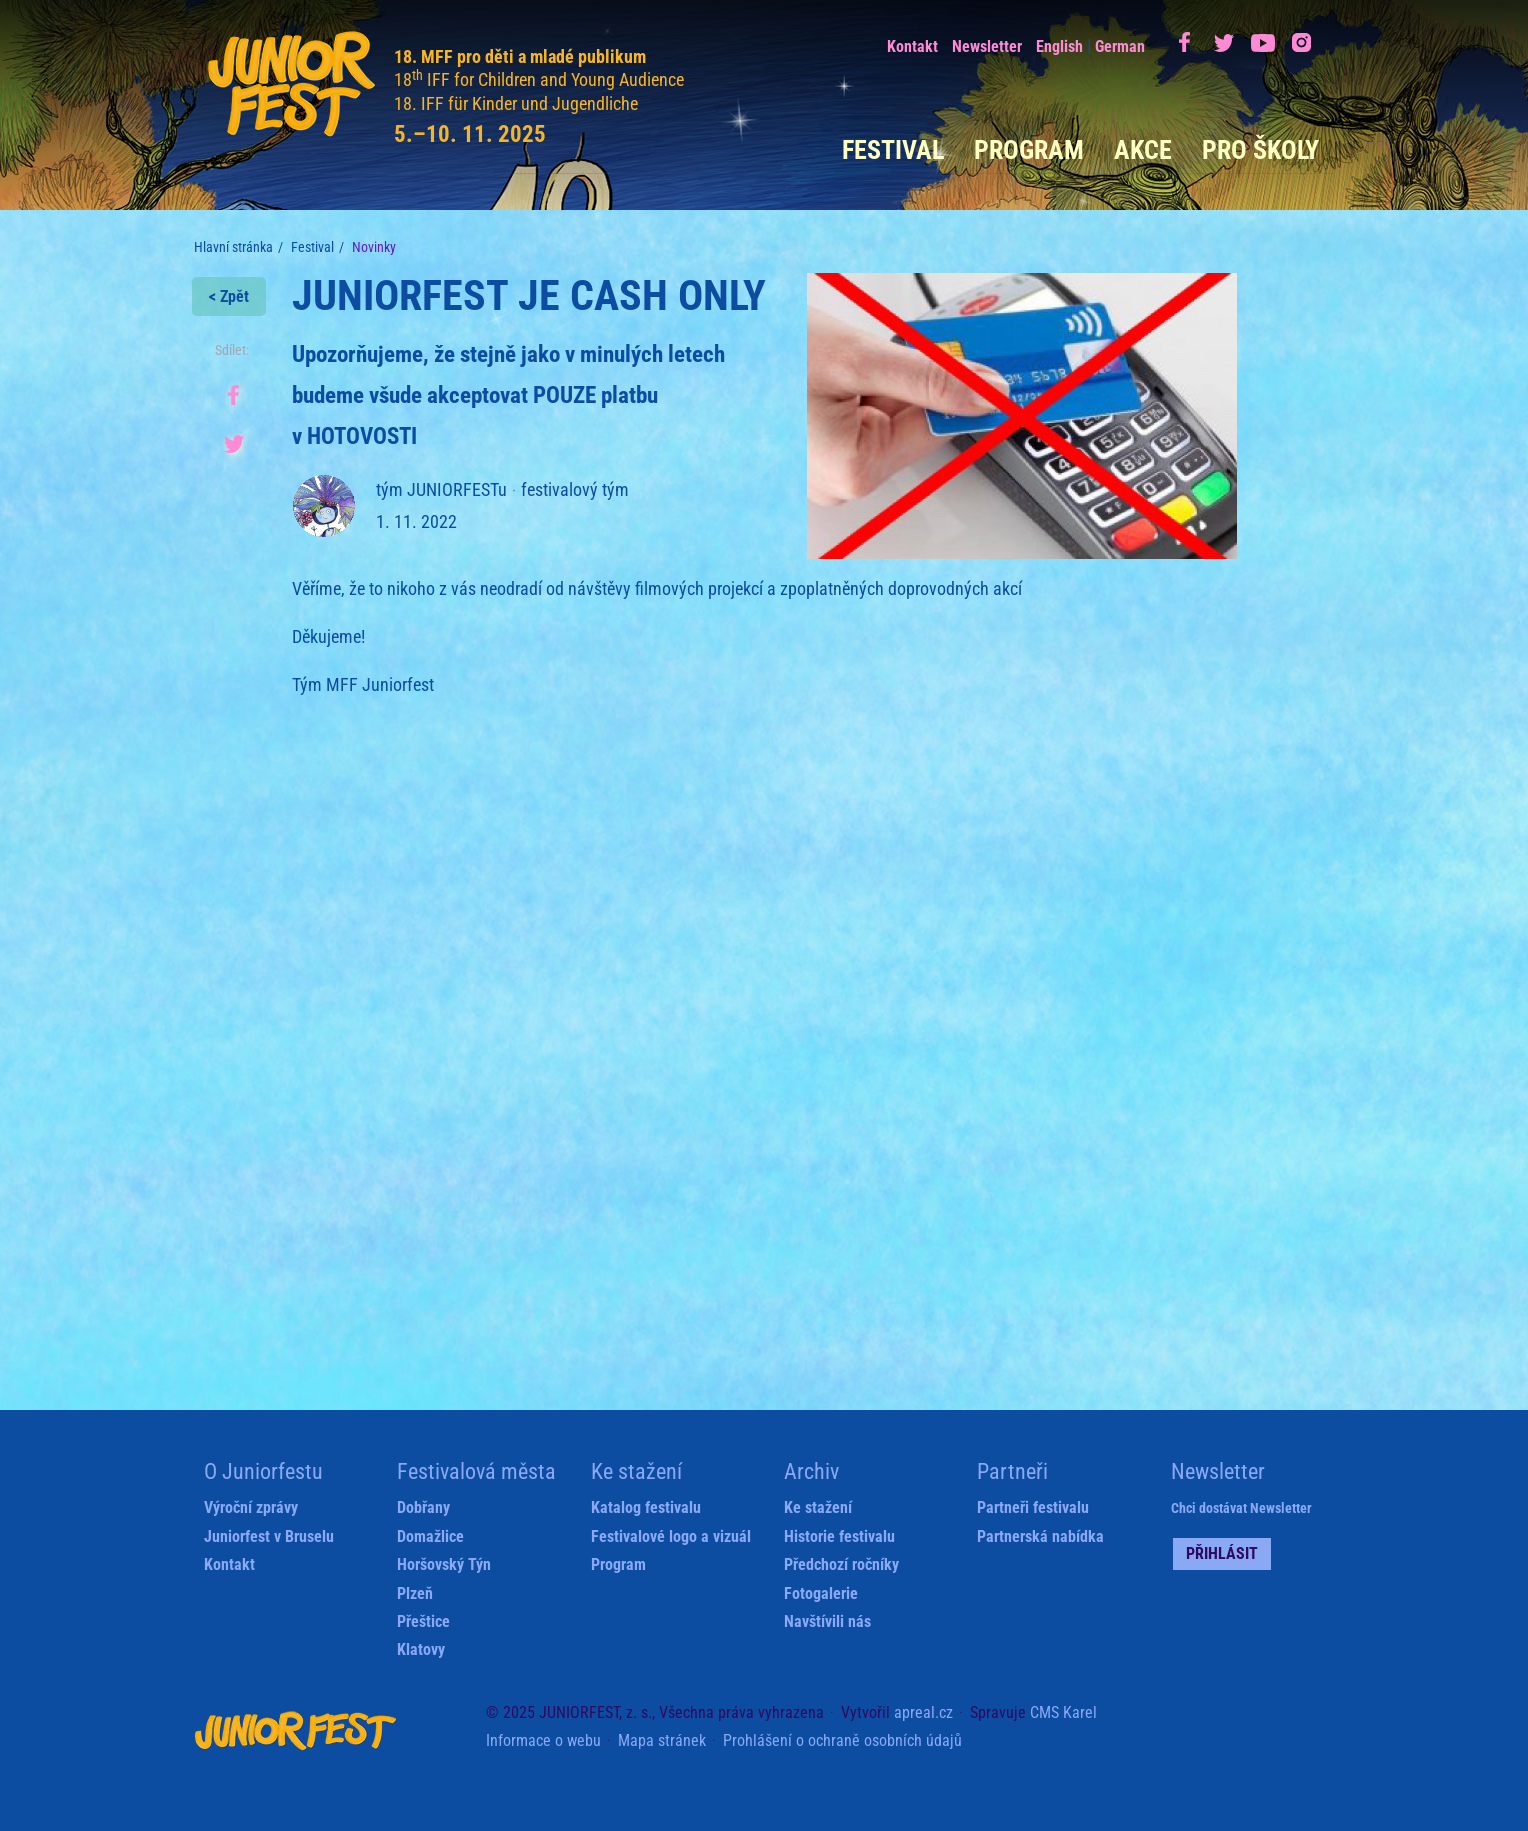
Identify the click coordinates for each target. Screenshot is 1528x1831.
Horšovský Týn (444, 1564)
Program (1029, 150)
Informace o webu (543, 1740)
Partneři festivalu (1033, 1507)
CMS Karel (1063, 1712)
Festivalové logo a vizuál (671, 1536)
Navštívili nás (827, 1621)
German (1120, 46)
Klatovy (421, 1649)
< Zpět (229, 296)
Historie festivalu (839, 1536)
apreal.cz (923, 1712)
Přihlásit (1222, 1553)
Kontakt (912, 46)
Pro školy (1260, 150)
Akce (1143, 150)
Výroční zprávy (251, 1507)
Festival (893, 150)
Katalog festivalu (646, 1507)
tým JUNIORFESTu (441, 489)
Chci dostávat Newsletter (1241, 1508)
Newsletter (987, 46)
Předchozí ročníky (841, 1564)
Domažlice (430, 1536)
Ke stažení (818, 1507)
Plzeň (415, 1593)
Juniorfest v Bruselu (269, 1536)
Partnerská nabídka (1040, 1536)
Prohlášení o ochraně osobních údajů (842, 1740)
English (1059, 46)
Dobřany (423, 1507)
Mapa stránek (662, 1740)
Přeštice (423, 1621)
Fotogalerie (821, 1593)
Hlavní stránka (233, 247)
